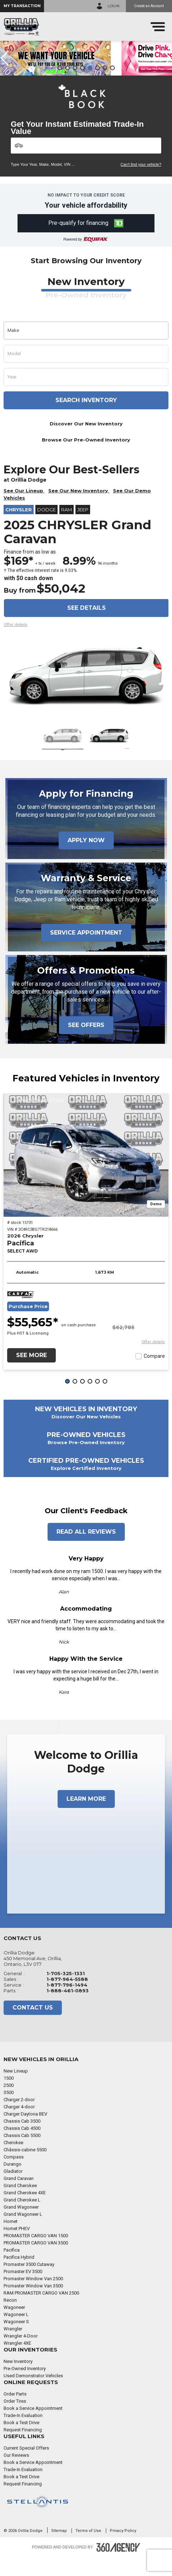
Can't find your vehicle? (141, 183)
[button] (22, 6)
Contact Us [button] (33, 2026)
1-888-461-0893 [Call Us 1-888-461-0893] (67, 2009)
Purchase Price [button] (28, 1325)
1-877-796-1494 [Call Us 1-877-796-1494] (66, 2004)
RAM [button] (66, 528)
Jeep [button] (82, 528)
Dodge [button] (46, 528)
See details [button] (86, 626)
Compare (154, 1375)
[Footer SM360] (118, 2566)
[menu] (157, 27)
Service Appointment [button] (86, 951)
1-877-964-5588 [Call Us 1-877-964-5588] (67, 1998)
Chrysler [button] (18, 528)
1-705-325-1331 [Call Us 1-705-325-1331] (65, 1992)
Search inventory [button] (86, 419)
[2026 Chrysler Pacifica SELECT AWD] (86, 1174)
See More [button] (31, 1374)
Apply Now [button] (86, 859)
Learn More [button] (86, 1817)
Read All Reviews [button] (86, 1550)
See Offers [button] (86, 1044)
